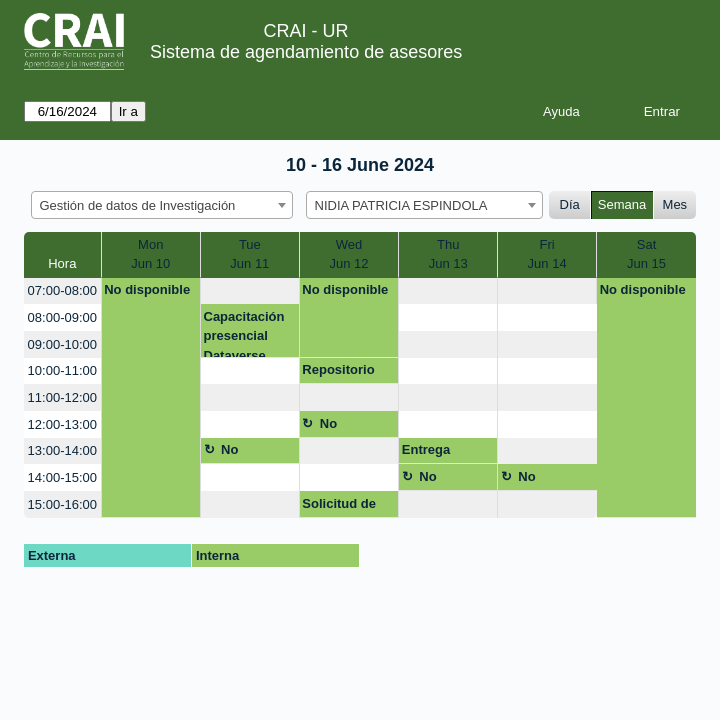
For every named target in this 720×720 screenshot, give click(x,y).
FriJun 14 (547, 254)
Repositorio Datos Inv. (338, 373)
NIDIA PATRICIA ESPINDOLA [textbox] (401, 205)
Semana (622, 204)
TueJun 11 (249, 254)
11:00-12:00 (62, 397)
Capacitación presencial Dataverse (244, 333)
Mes (675, 204)
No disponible (147, 289)
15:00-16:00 (62, 504)
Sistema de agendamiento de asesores (306, 52)
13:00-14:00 (62, 450)
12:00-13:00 (62, 424)
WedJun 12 (348, 254)
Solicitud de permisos (339, 507)
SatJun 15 (646, 254)
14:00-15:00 (62, 477)
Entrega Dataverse (433, 453)
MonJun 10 (150, 254)
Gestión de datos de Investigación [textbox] (138, 205)
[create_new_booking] (250, 291)
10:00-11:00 (62, 370)
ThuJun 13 (448, 254)
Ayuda (561, 111)
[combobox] (162, 205)
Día (570, 204)
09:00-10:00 (62, 344)
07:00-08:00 (62, 290)
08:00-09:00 (62, 317)
